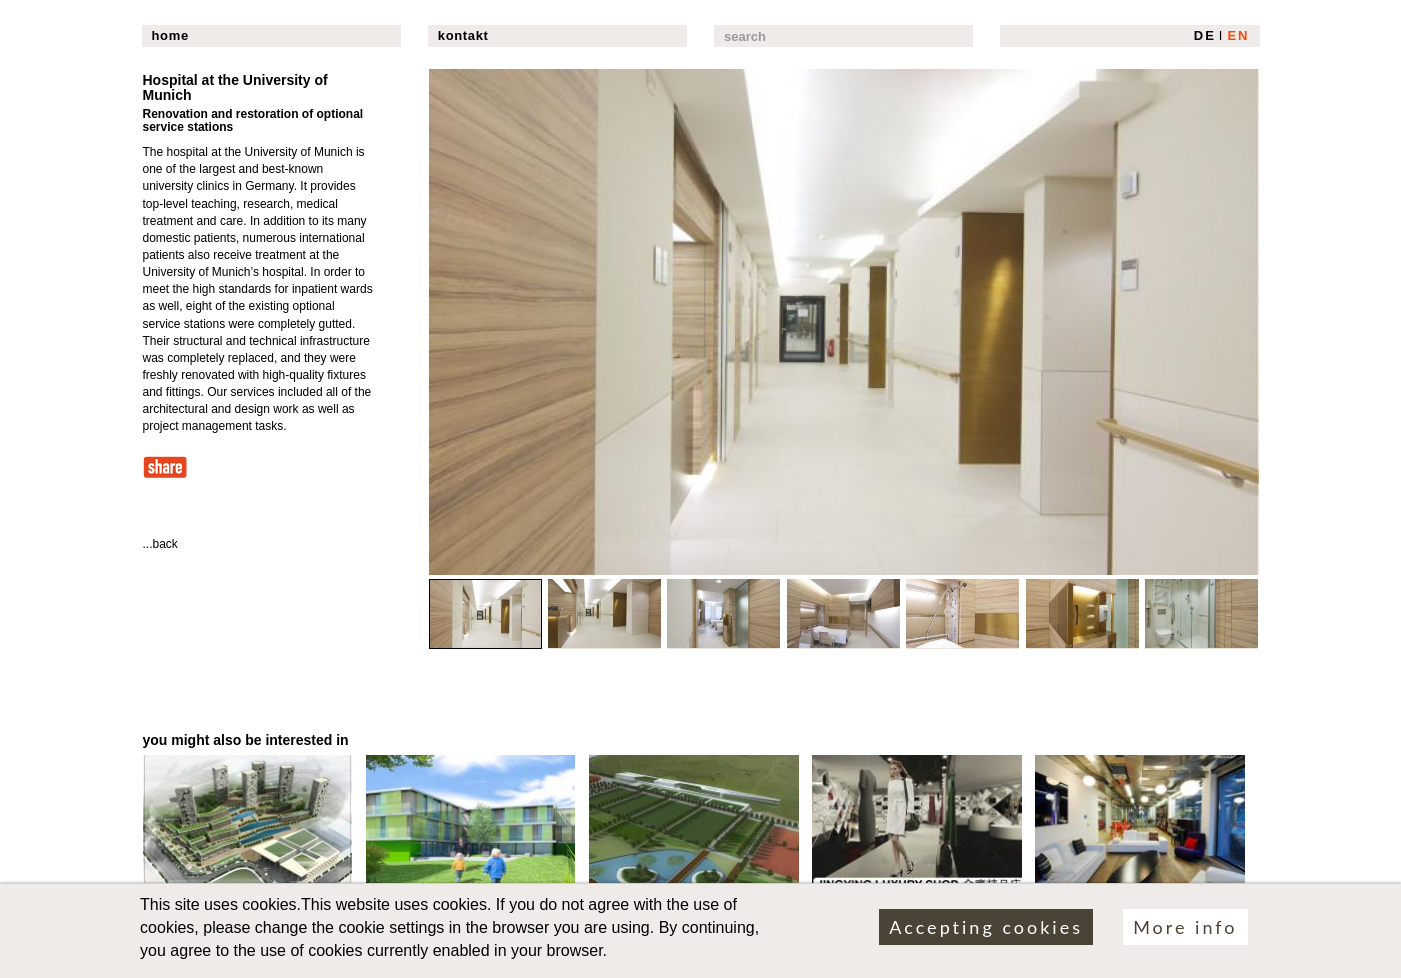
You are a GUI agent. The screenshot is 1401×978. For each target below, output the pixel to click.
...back (160, 544)
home (170, 35)
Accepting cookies (986, 933)
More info (1185, 933)
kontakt (463, 35)
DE (1205, 35)
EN (1238, 35)
